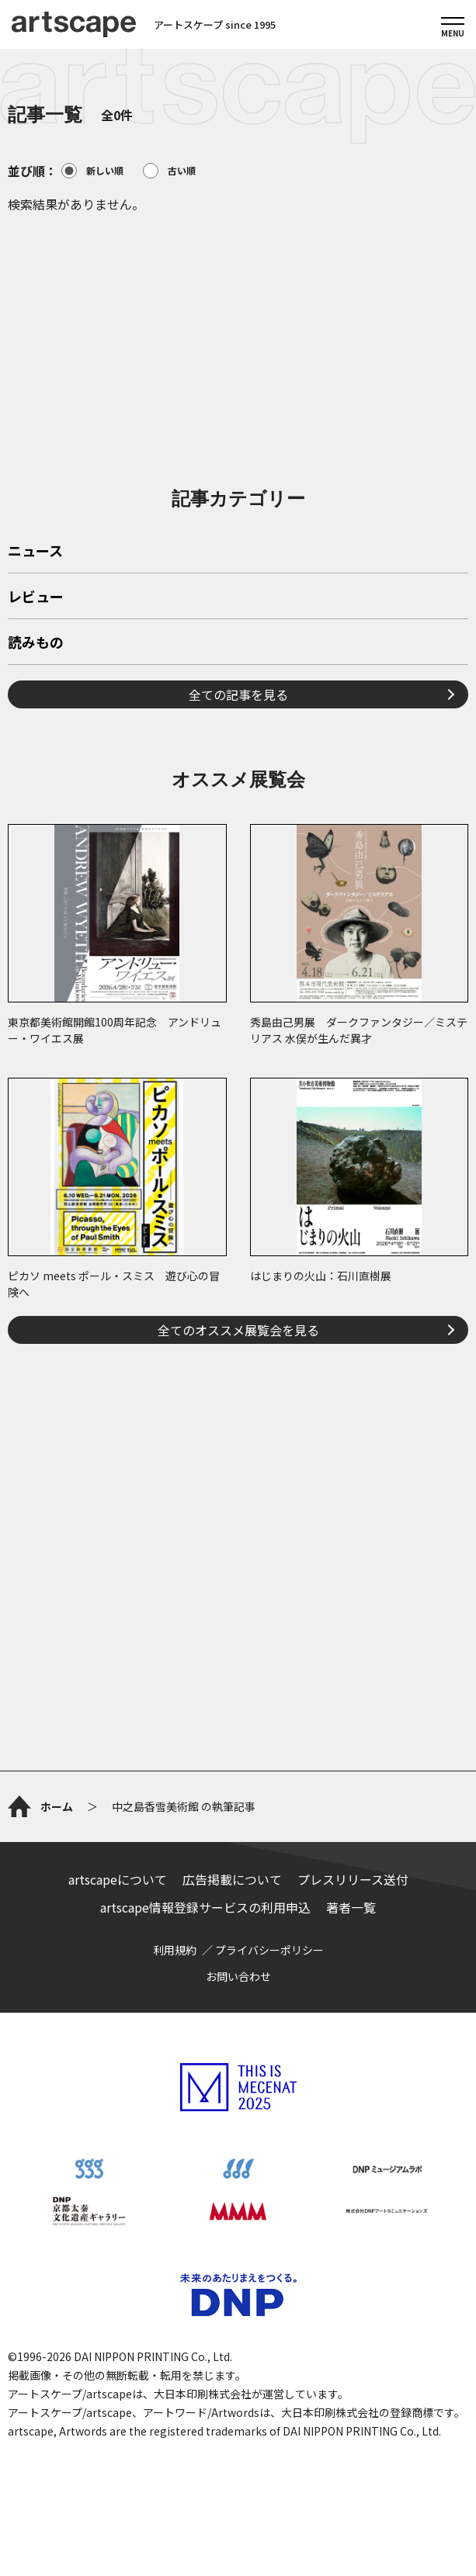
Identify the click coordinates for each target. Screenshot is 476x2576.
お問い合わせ (238, 1976)
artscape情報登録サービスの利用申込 (205, 1907)
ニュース (35, 551)
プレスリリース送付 (352, 1879)
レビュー (36, 597)
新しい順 (92, 170)
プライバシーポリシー (269, 1950)
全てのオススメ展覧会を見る (238, 1330)
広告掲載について (232, 1879)
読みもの (36, 643)
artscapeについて (117, 1879)
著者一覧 (351, 1907)
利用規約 (174, 1950)
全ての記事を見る (238, 694)
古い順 (169, 170)
